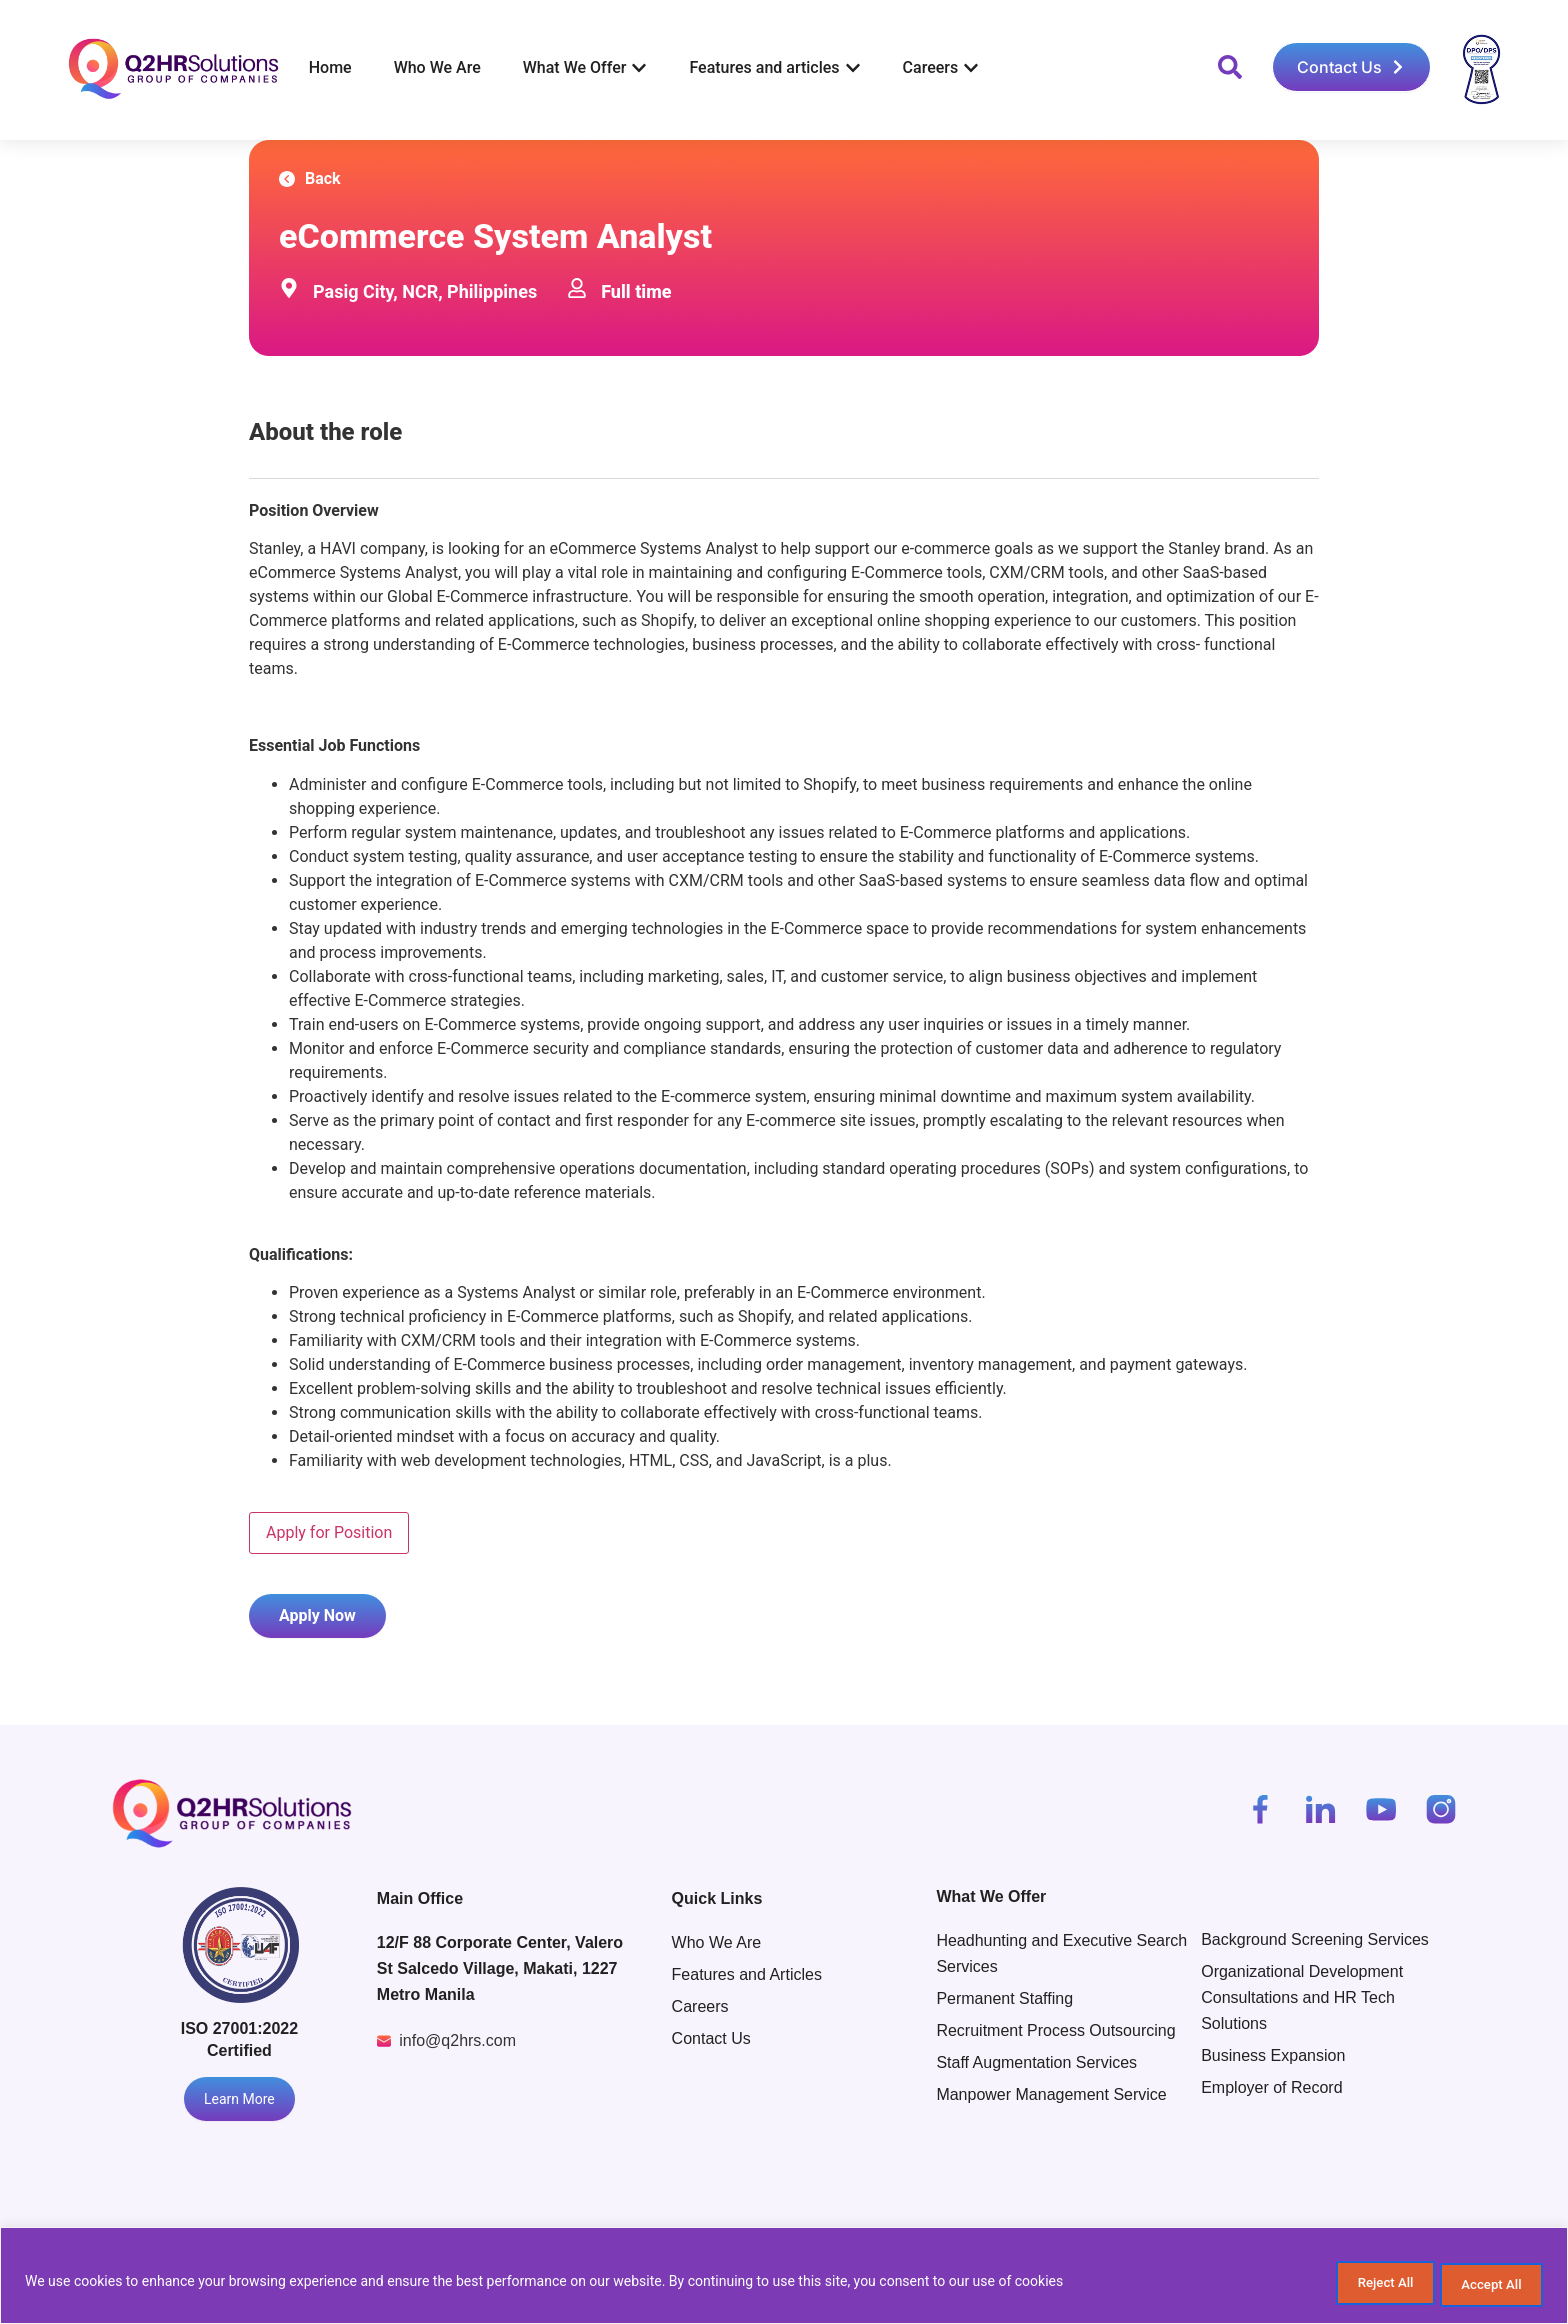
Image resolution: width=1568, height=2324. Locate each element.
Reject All (1354, 2285)
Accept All (1482, 2285)
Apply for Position (329, 1532)
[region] (784, 2278)
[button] (1230, 67)
